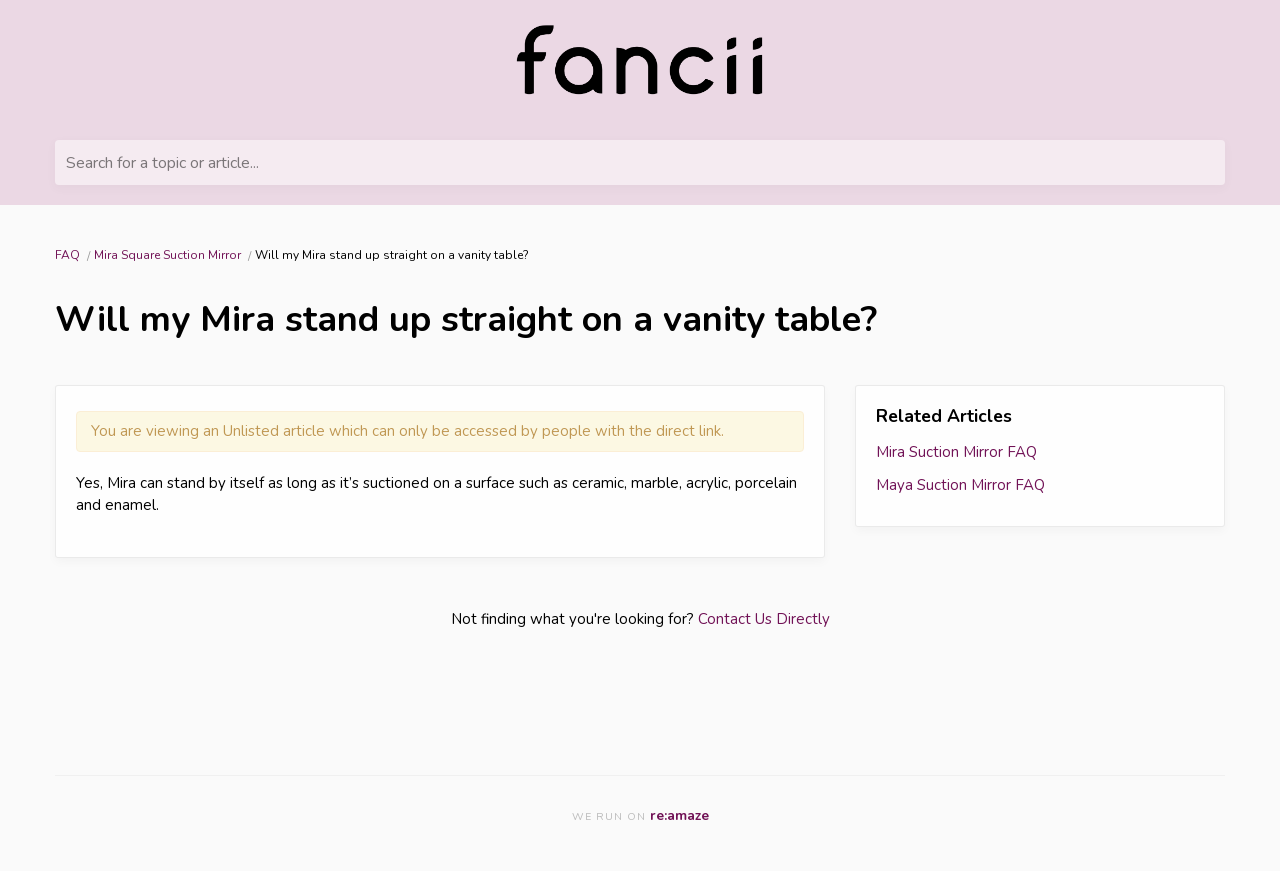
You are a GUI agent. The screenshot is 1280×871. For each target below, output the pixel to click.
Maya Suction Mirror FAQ (960, 485)
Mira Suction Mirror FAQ (956, 452)
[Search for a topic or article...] (640, 162)
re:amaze (679, 815)
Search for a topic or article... (162, 163)
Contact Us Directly (764, 619)
